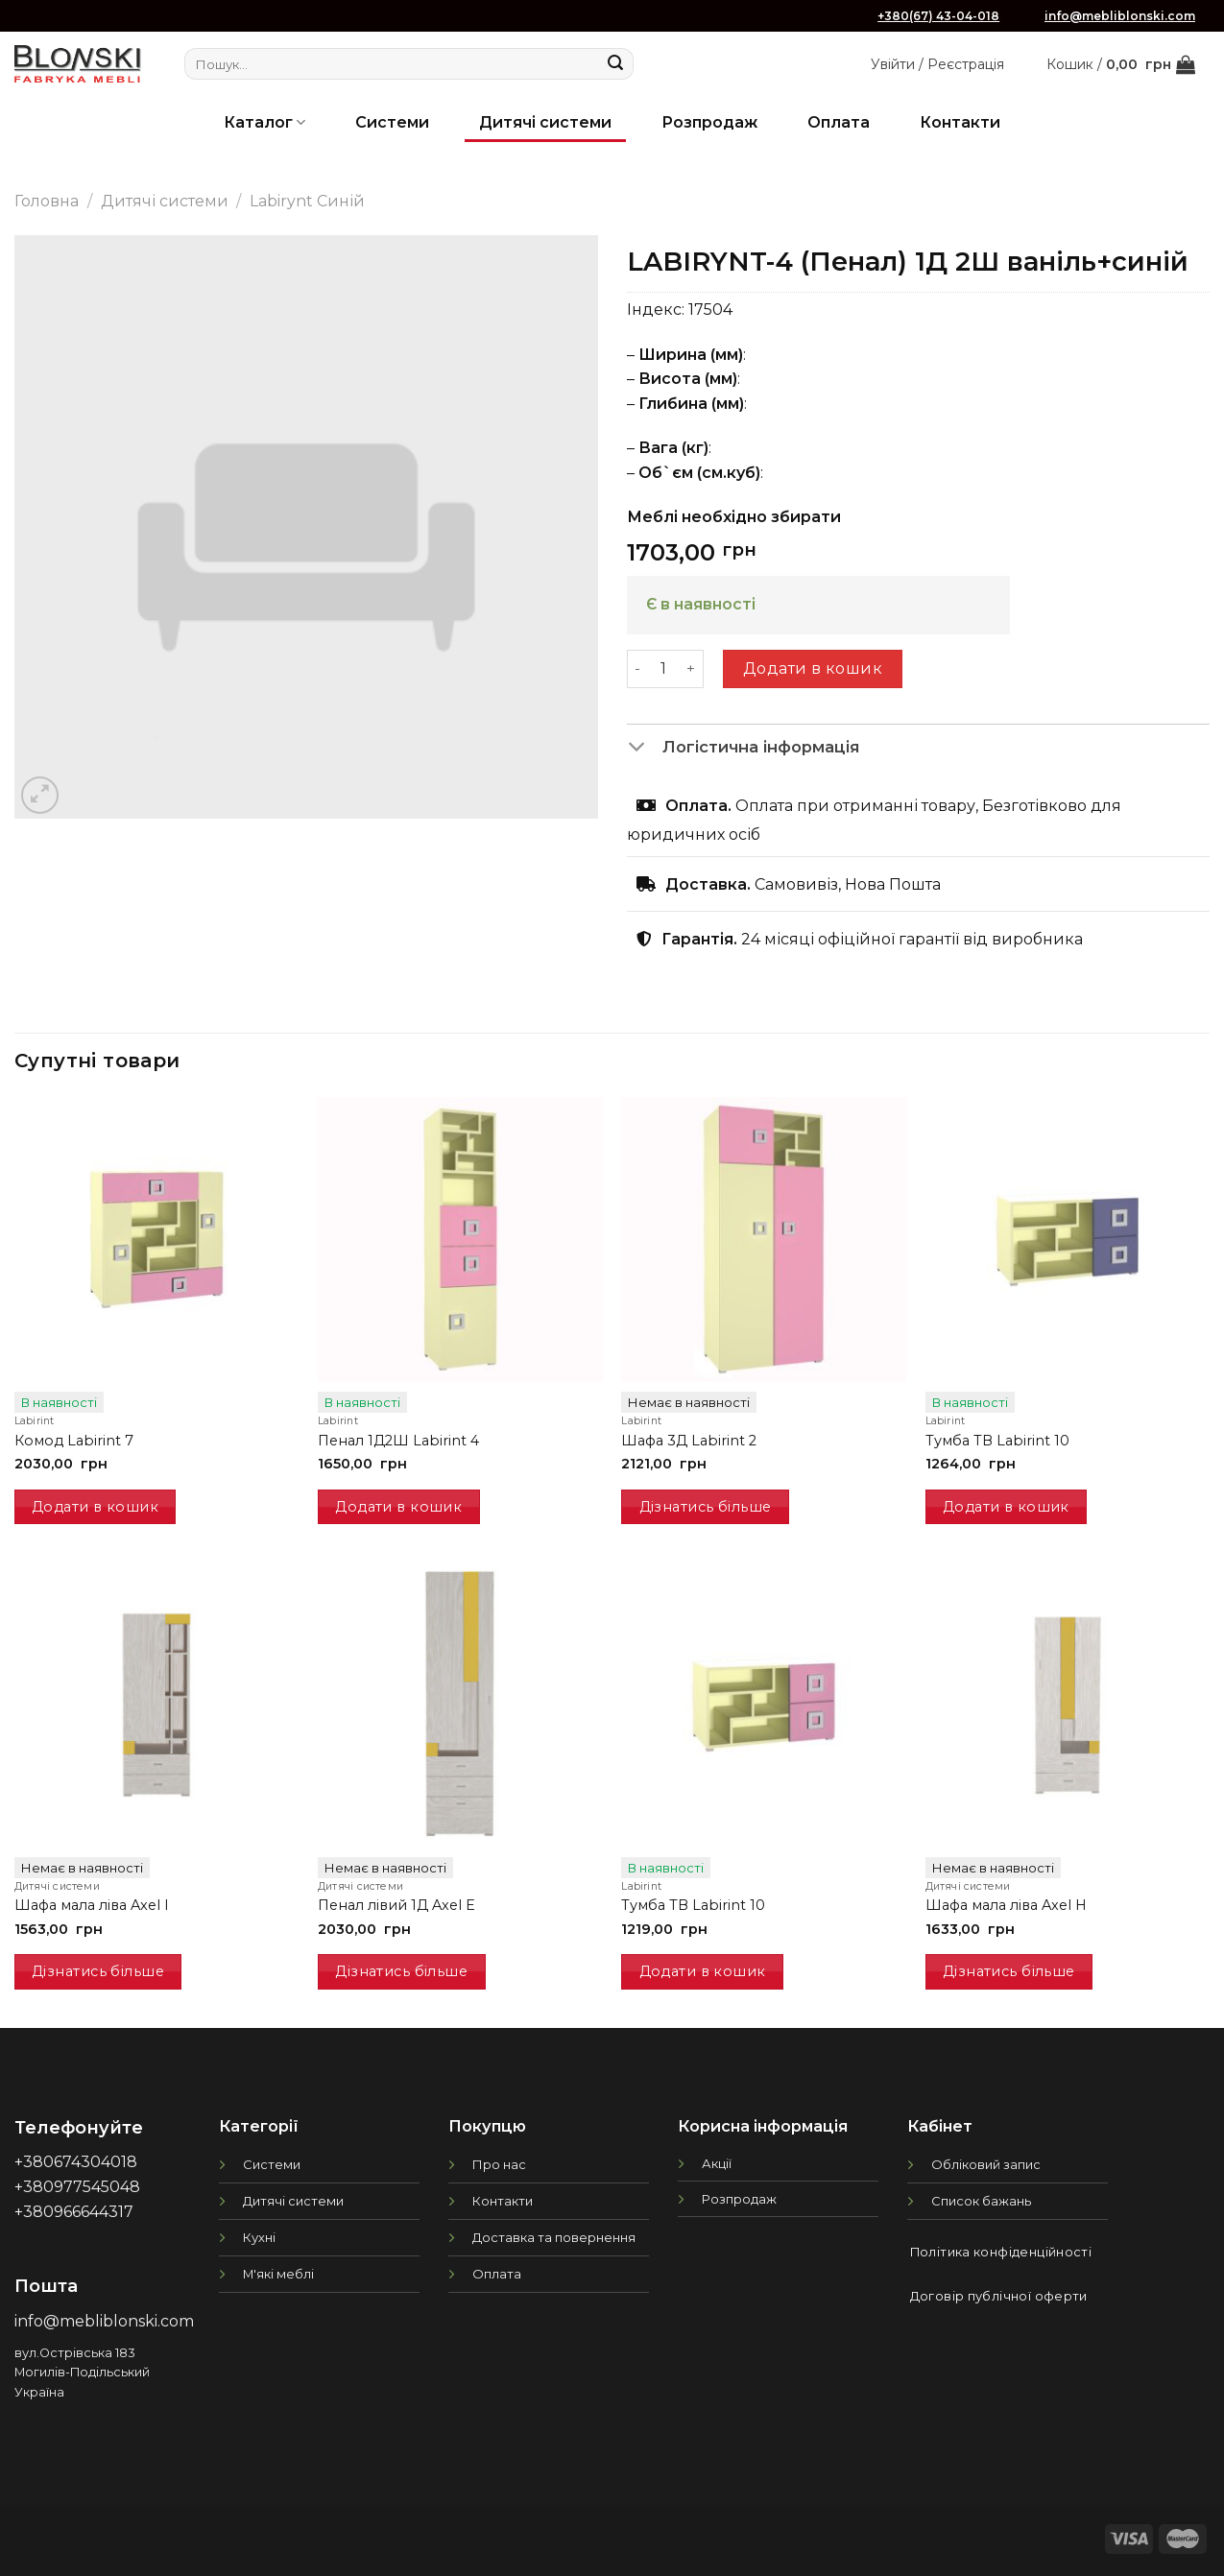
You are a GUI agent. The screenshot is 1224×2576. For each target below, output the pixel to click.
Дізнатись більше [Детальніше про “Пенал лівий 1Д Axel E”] (401, 1971)
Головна (46, 201)
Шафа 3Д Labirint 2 (688, 1440)
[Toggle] (644, 747)
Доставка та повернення (554, 2237)
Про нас (499, 2164)
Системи (392, 122)
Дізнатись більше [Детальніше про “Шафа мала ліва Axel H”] (1009, 1971)
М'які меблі (278, 2273)
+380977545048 (77, 2187)
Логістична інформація (743, 747)
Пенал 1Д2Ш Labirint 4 (398, 1440)
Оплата (838, 122)
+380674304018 (75, 2162)
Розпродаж (709, 122)
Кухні (259, 2237)
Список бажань (981, 2200)
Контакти (960, 122)
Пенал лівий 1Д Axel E (396, 1905)
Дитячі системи (545, 122)
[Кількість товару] (663, 669)
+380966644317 (73, 2212)
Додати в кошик (813, 668)
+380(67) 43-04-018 (938, 16)
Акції (717, 2163)
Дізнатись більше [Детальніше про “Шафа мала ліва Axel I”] (98, 1971)
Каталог (264, 122)
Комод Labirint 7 (73, 1440)
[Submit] (615, 64)
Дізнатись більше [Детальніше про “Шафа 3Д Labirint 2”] (705, 1506)
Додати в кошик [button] (95, 1506)
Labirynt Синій (307, 201)
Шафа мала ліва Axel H (1006, 1905)
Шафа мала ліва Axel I (91, 1905)
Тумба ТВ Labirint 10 (997, 1440)
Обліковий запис (986, 2164)
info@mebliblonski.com (1119, 16)
